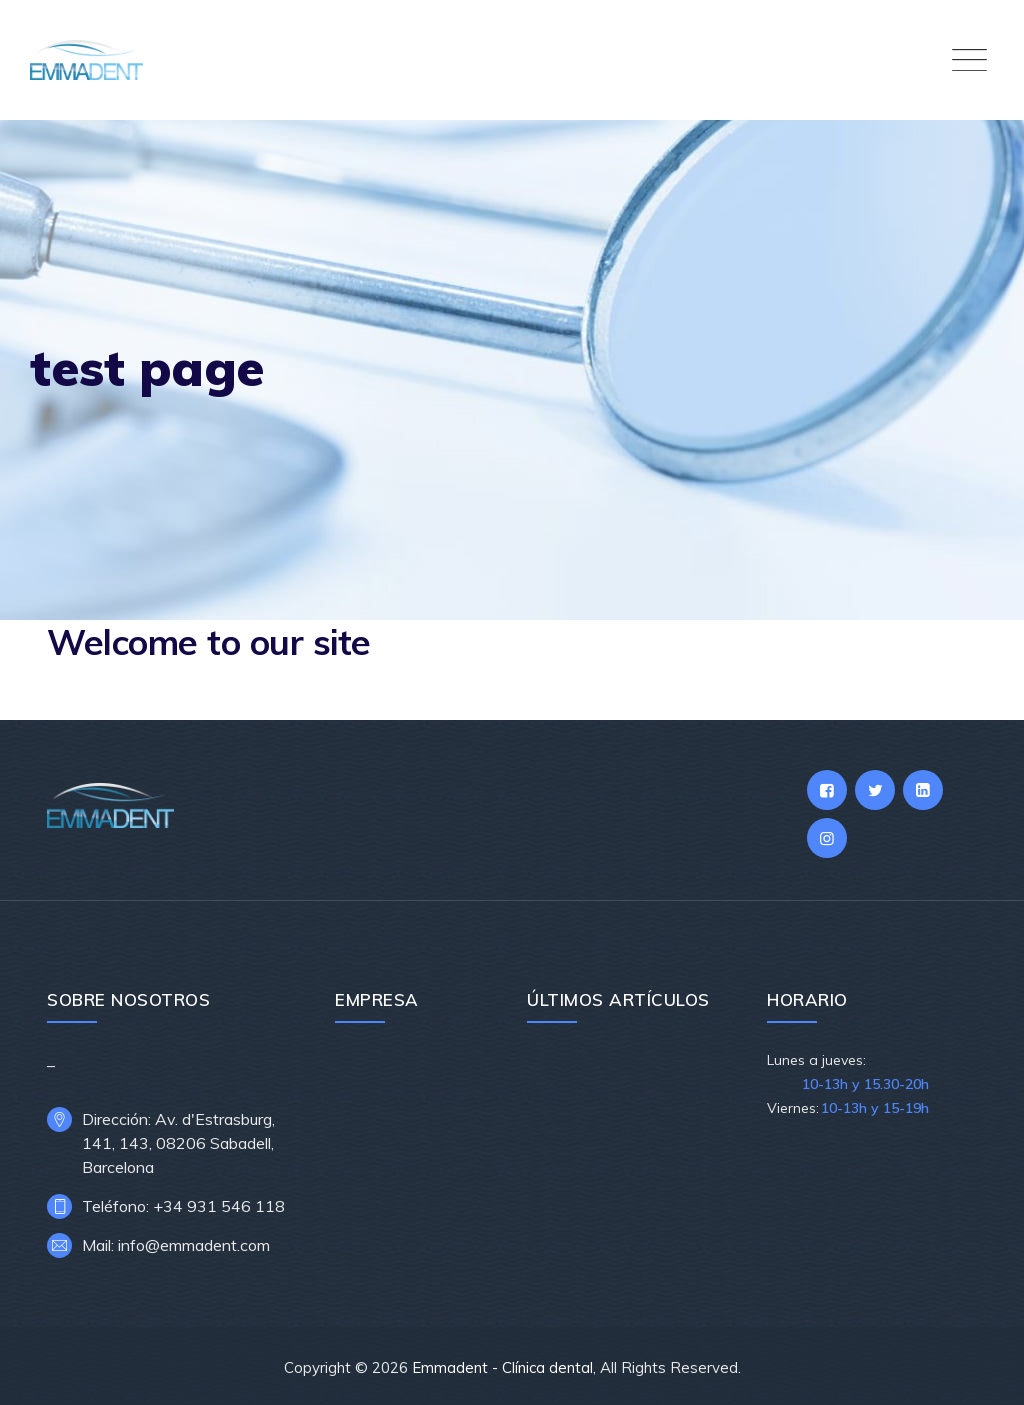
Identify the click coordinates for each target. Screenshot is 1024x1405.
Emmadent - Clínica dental (502, 1367)
